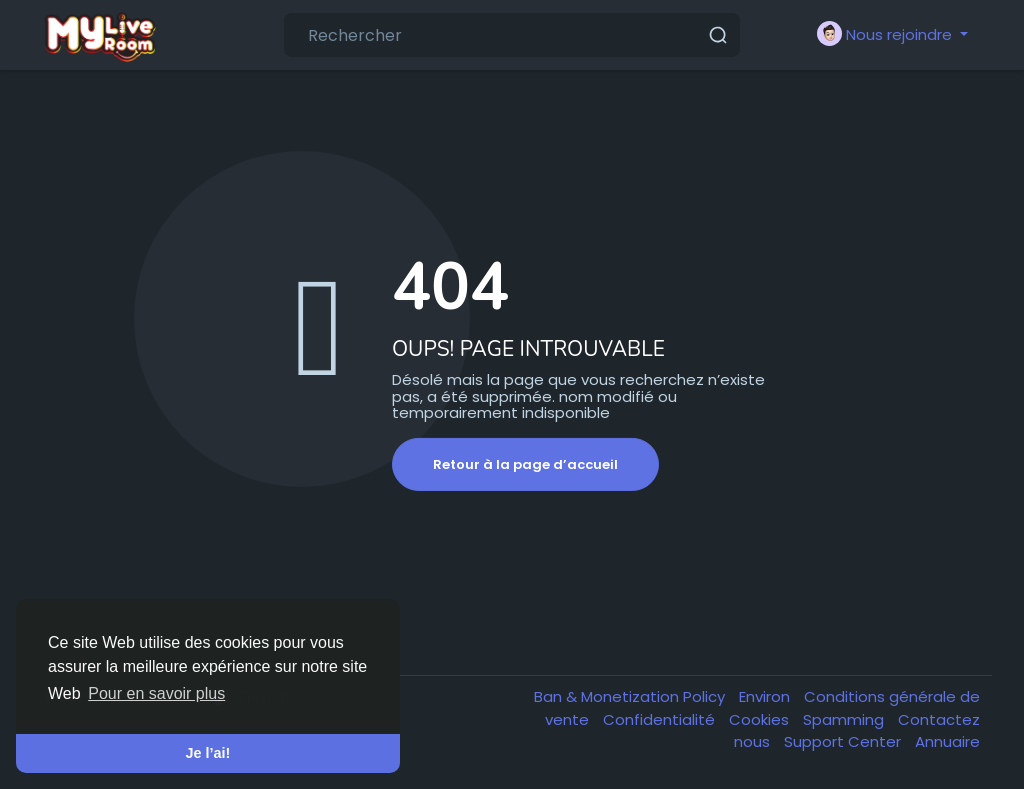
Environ (766, 696)
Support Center (844, 741)
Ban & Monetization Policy (631, 696)
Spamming (845, 719)
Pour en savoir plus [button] (156, 693)
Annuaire (947, 741)
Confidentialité (661, 719)
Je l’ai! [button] (208, 753)
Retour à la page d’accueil (525, 464)
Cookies (761, 719)
